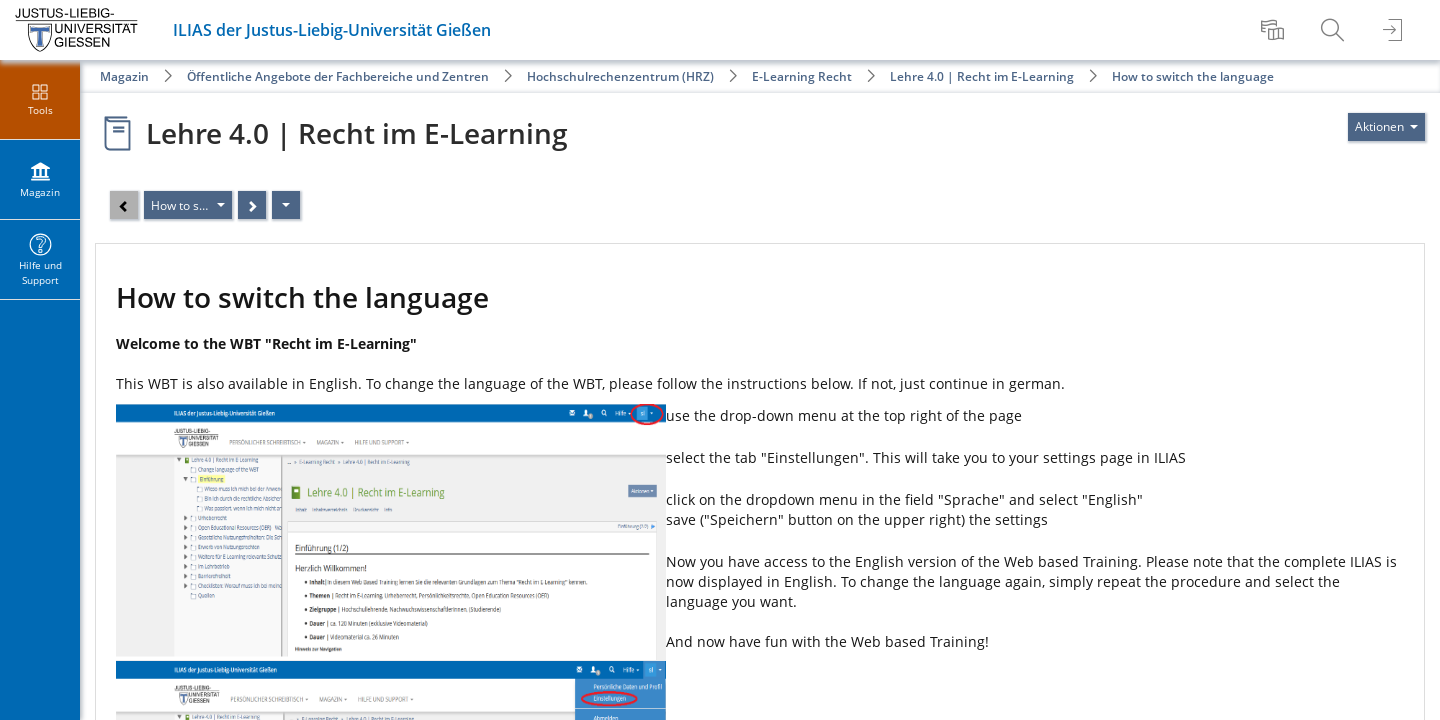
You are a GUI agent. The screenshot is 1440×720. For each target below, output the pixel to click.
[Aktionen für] (1386, 127)
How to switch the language (1193, 76)
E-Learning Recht (802, 76)
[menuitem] (1275, 30)
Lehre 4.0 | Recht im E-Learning (982, 76)
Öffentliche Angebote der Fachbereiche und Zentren (338, 76)
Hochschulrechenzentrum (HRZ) (620, 76)
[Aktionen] (286, 205)
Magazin (124, 76)
